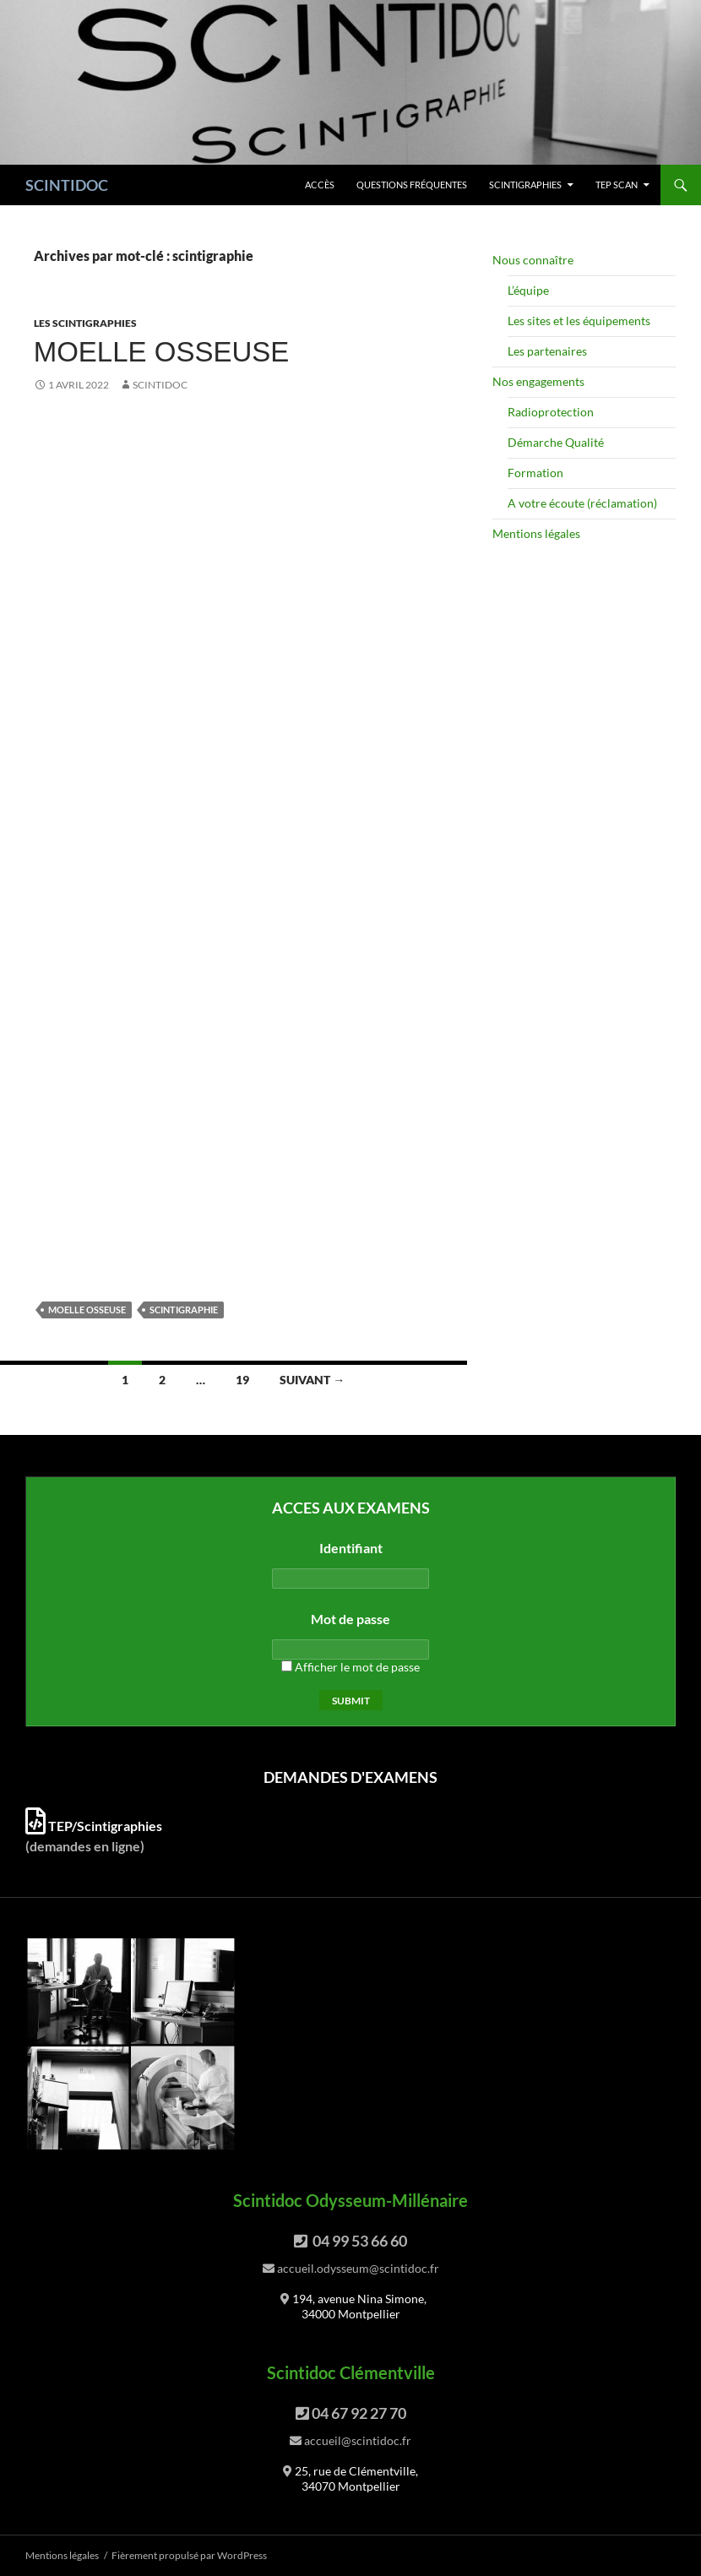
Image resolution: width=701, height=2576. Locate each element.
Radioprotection (551, 412)
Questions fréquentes (411, 184)
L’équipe (528, 290)
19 (242, 1379)
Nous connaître (532, 260)
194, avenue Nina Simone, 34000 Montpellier (359, 2306)
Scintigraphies (525, 184)
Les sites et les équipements (579, 320)
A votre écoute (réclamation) (582, 503)
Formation (535, 472)
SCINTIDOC (66, 185)
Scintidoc (160, 384)
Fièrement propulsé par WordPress (189, 2555)
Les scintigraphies (85, 323)
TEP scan (616, 184)
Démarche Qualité (556, 442)
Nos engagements (538, 381)
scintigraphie (183, 1309)
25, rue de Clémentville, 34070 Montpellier (356, 2478)
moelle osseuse (87, 1309)
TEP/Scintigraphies (93, 1826)
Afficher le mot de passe (350, 1667)
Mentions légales (536, 533)
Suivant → (312, 1379)
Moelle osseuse (162, 351)
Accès (319, 184)
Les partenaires (547, 351)
